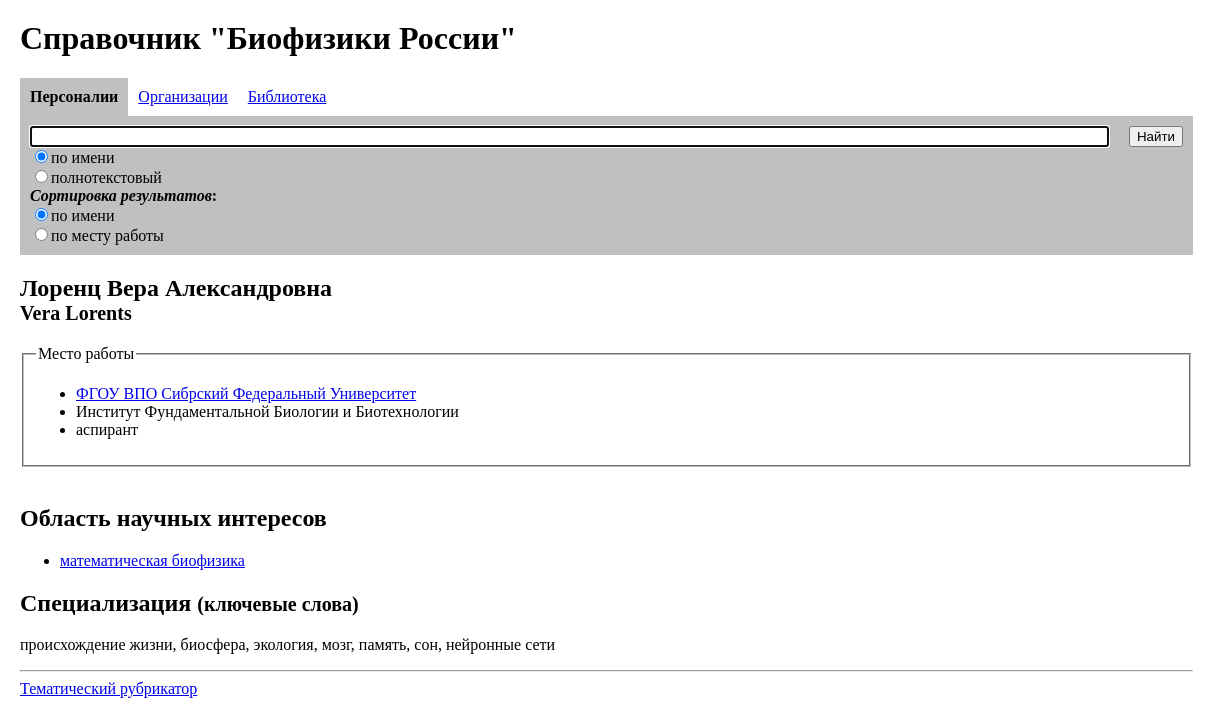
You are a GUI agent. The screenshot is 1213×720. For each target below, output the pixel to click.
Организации (182, 96)
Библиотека (287, 96)
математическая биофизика (152, 560)
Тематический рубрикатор (108, 688)
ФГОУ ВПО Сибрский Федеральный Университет (246, 393)
